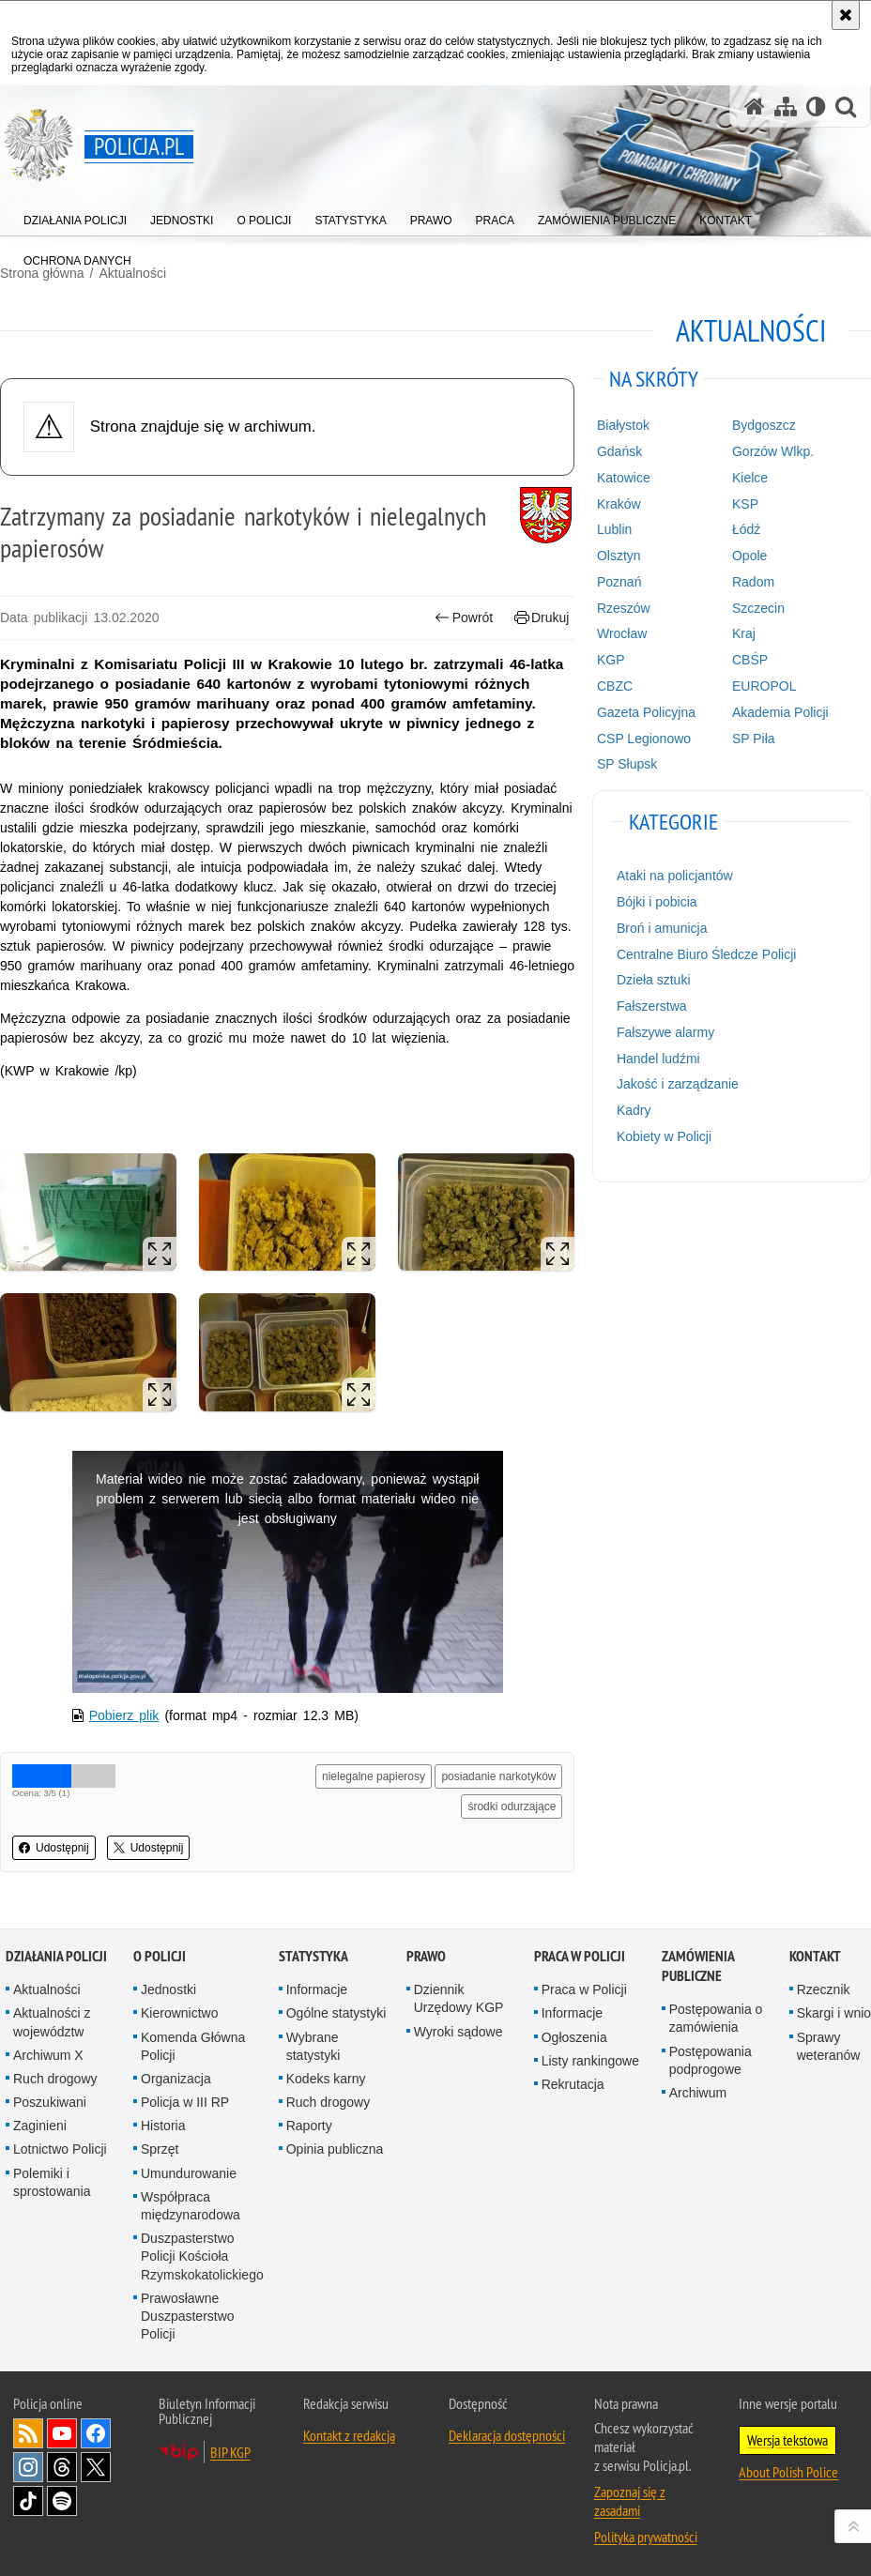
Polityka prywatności (645, 2536)
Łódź (746, 529)
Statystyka (313, 1956)
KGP (611, 659)
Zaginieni (40, 2125)
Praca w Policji (579, 1956)
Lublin (614, 529)
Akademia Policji (780, 712)
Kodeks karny (326, 2078)
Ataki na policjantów (675, 875)
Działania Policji (56, 1956)
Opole (749, 555)
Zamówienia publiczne (698, 1966)
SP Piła (753, 738)
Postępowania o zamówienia (716, 2018)
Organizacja (176, 2078)
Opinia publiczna (335, 2149)
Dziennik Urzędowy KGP (459, 1998)
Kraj (744, 633)
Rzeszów (623, 608)
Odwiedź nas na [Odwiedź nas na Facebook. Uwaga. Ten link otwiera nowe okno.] (96, 2433)
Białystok (623, 425)
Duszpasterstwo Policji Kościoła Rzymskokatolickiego (202, 2256)
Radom (753, 581)
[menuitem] (75, 216)
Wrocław (622, 633)
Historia (163, 2125)
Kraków (619, 503)
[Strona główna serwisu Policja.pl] (754, 106)
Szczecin (758, 608)
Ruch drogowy (55, 2078)
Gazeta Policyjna (646, 712)
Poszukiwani (49, 2102)
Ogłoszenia (574, 2037)
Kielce (750, 477)
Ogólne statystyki (336, 2012)
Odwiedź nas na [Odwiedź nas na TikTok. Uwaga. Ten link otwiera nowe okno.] (28, 2501)
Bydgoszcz (764, 425)
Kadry (634, 1110)
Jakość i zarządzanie (678, 1083)
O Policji (159, 1956)
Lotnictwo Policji (60, 2149)
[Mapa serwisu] (785, 106)
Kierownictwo (179, 2012)
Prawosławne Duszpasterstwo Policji (188, 2316)
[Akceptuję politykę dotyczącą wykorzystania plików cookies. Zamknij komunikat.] (846, 15)
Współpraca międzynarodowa (190, 2205)
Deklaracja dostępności (507, 2435)
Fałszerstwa (652, 1006)
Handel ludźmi (658, 1058)
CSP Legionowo (644, 738)
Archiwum (697, 2092)
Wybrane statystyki (313, 2046)
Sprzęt (159, 2149)
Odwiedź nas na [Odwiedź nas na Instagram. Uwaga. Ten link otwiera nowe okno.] (28, 2467)
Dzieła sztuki (654, 979)
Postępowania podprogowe (710, 2060)
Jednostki (168, 1989)
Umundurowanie (189, 2173)
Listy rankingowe (590, 2060)
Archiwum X (48, 2055)
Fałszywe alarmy (665, 1032)
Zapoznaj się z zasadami (629, 2501)
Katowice (623, 477)
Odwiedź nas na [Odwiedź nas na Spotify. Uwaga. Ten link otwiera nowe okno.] (62, 2501)
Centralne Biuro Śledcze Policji (706, 954)
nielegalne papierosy (373, 1776)
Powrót (464, 618)
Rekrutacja (573, 2084)
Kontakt (815, 1956)
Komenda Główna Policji (193, 2046)
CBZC (615, 686)
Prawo (426, 1956)
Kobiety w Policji (664, 1136)
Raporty (309, 2125)
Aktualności (47, 1989)
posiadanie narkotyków (498, 1776)
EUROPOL (764, 686)
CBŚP (750, 659)
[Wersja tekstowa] (816, 106)
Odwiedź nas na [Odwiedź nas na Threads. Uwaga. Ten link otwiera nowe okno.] (62, 2467)
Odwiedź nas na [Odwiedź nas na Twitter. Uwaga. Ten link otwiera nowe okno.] (96, 2467)
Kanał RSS (28, 2433)
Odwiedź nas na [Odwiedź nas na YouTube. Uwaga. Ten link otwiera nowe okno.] (62, 2433)
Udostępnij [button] (54, 1847)
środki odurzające (511, 1806)
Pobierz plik (124, 1715)
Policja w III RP (185, 2102)
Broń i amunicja (662, 928)
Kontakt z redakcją (349, 2435)
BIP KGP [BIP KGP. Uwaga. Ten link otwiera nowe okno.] (230, 2452)
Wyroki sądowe (458, 2031)
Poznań (619, 581)
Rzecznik (823, 1989)
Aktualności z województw (51, 2021)
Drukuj (542, 618)
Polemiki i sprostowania (52, 2182)
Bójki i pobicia (657, 901)
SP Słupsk (627, 763)
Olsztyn (619, 555)
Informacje (316, 1989)
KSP (745, 503)
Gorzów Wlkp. (773, 451)
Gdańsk (619, 451)
